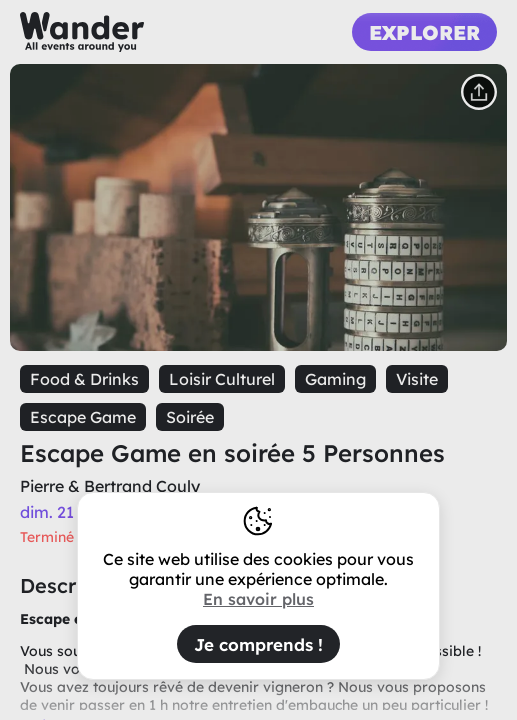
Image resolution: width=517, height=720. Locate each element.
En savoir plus (258, 599)
